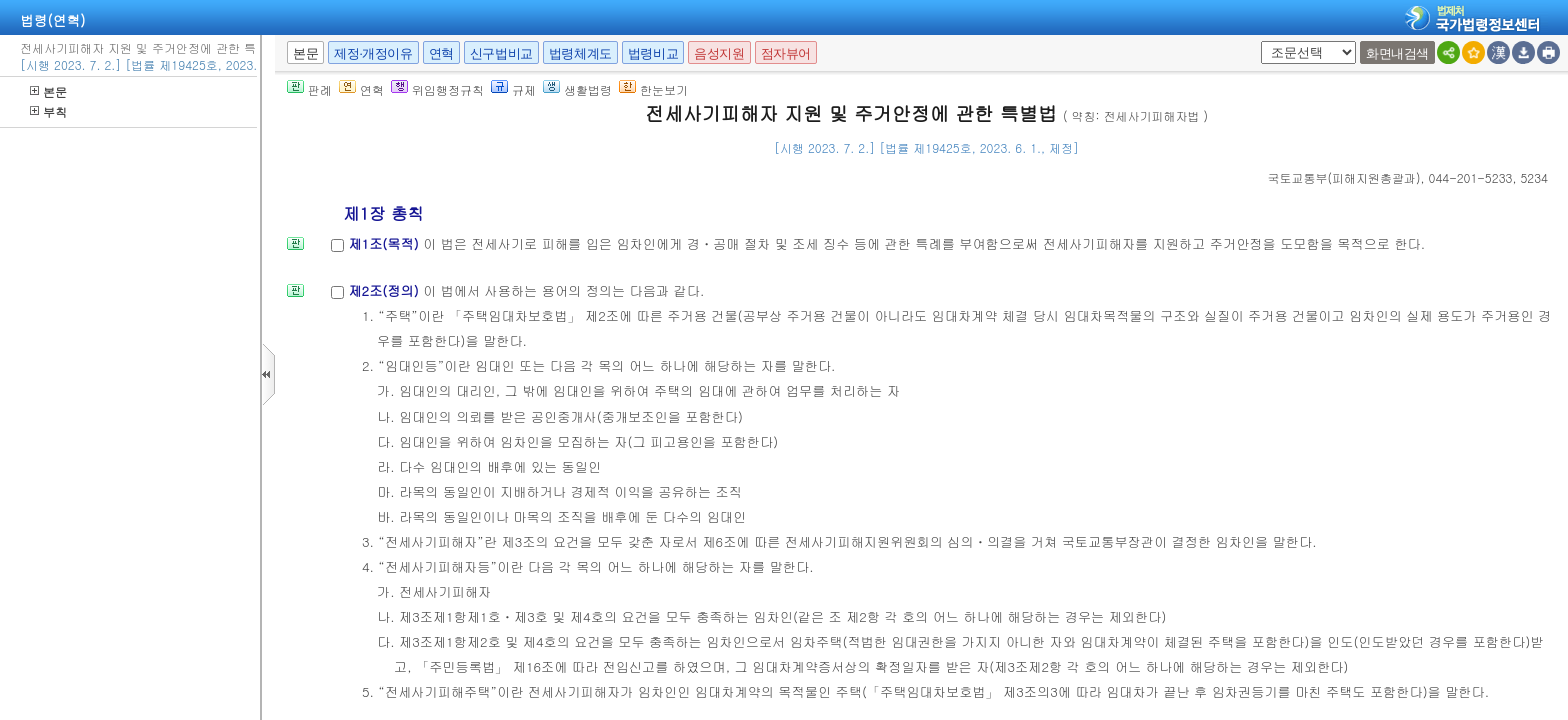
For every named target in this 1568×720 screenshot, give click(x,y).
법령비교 (653, 53)
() (1344, 177)
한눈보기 (653, 89)
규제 (513, 89)
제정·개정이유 (373, 53)
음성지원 (719, 53)
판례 (309, 89)
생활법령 (577, 89)
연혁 (441, 53)
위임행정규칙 (437, 89)
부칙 (48, 111)
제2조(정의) (385, 290)
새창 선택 (1257, 41)
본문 (48, 91)
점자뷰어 (786, 53)
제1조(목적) (385, 243)
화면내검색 (1397, 53)
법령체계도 (580, 53)
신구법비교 (501, 53)
